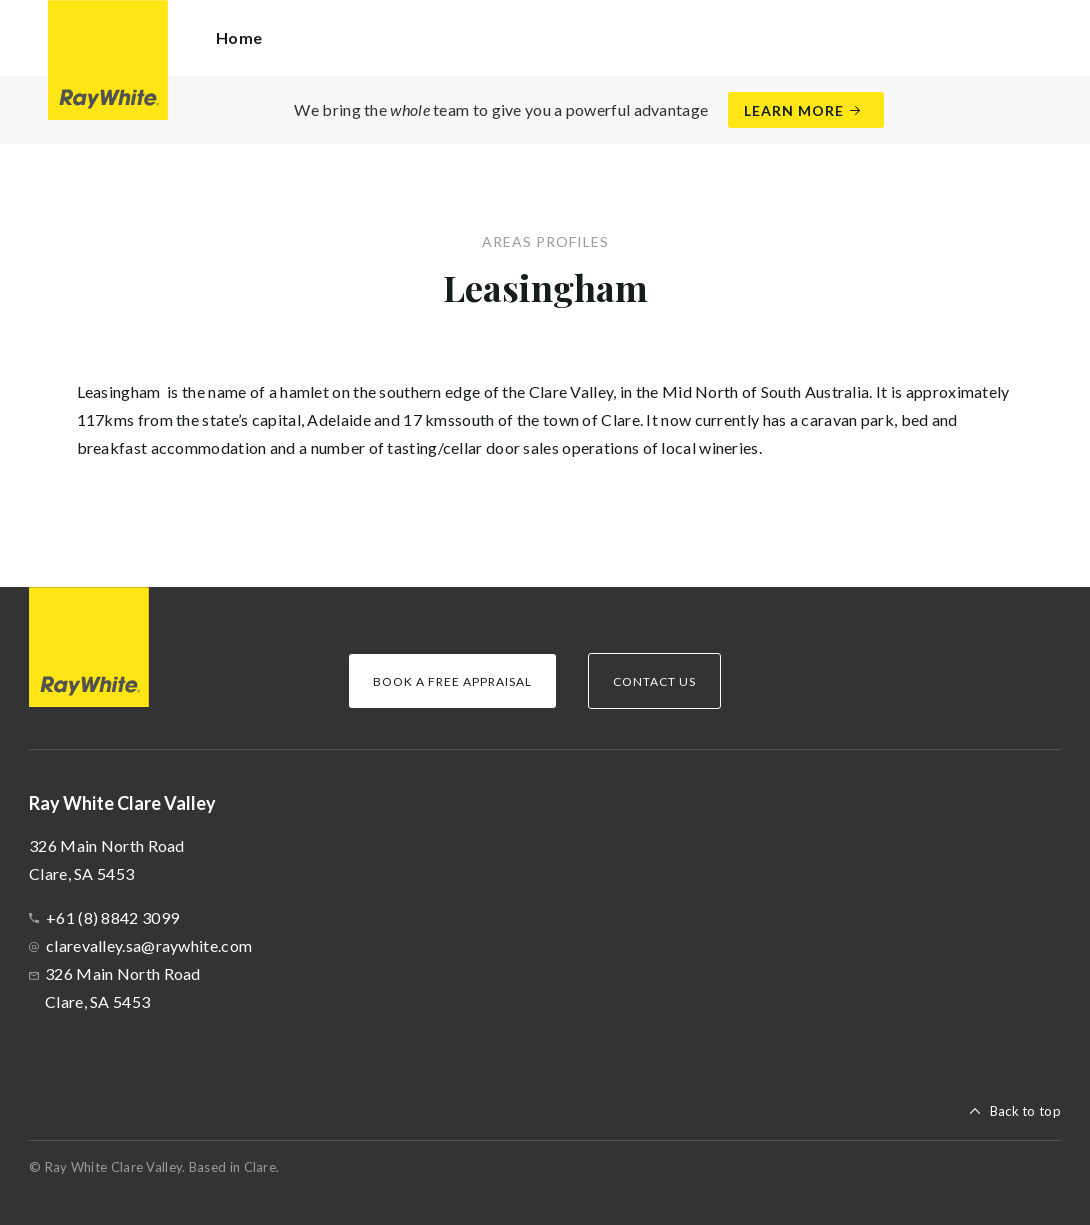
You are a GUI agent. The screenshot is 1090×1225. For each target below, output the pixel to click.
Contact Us (654, 681)
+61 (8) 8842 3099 (112, 917)
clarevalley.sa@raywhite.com (149, 945)
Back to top (1025, 1111)
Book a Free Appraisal (452, 681)
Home (239, 37)
